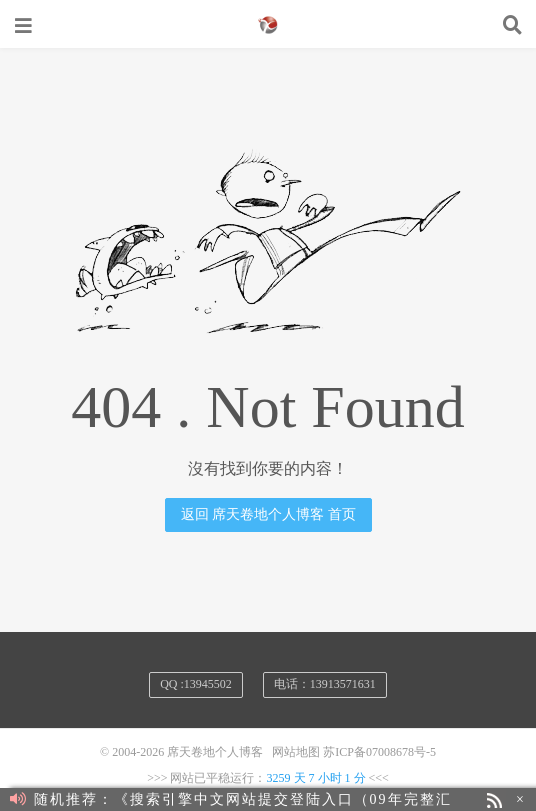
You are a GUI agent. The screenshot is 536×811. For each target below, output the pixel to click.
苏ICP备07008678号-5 (379, 752)
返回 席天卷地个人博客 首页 (268, 514)
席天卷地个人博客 (268, 25)
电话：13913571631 (325, 684)
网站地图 (296, 752)
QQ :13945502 (196, 684)
